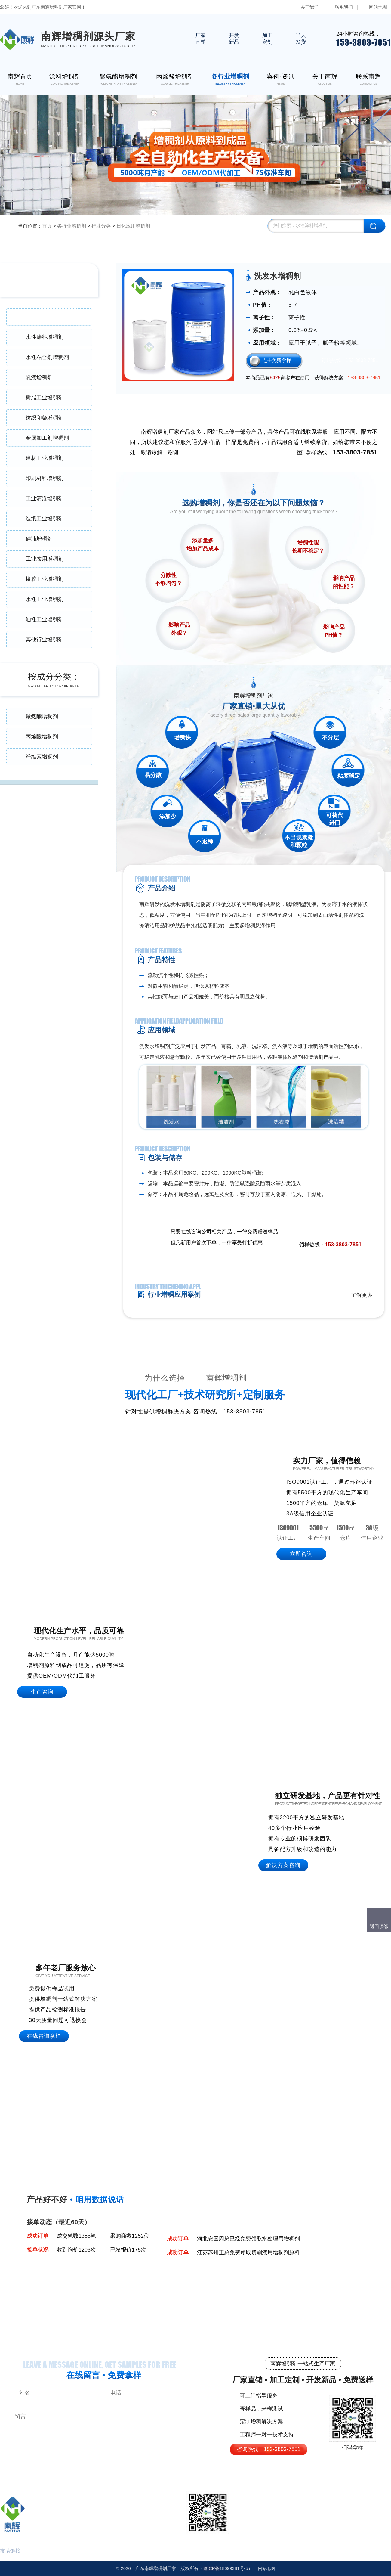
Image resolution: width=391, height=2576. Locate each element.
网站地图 (378, 7)
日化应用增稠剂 (133, 225)
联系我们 (344, 7)
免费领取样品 (347, 1232)
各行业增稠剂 (71, 225)
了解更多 (362, 1295)
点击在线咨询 (306, 1232)
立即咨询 (301, 1554)
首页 (47, 225)
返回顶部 (379, 1926)
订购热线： (350, 360)
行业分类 (101, 225)
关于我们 (309, 7)
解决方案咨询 (283, 1865)
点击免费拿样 (276, 360)
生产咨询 (42, 1692)
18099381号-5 (225, 2568)
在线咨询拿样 (44, 2036)
